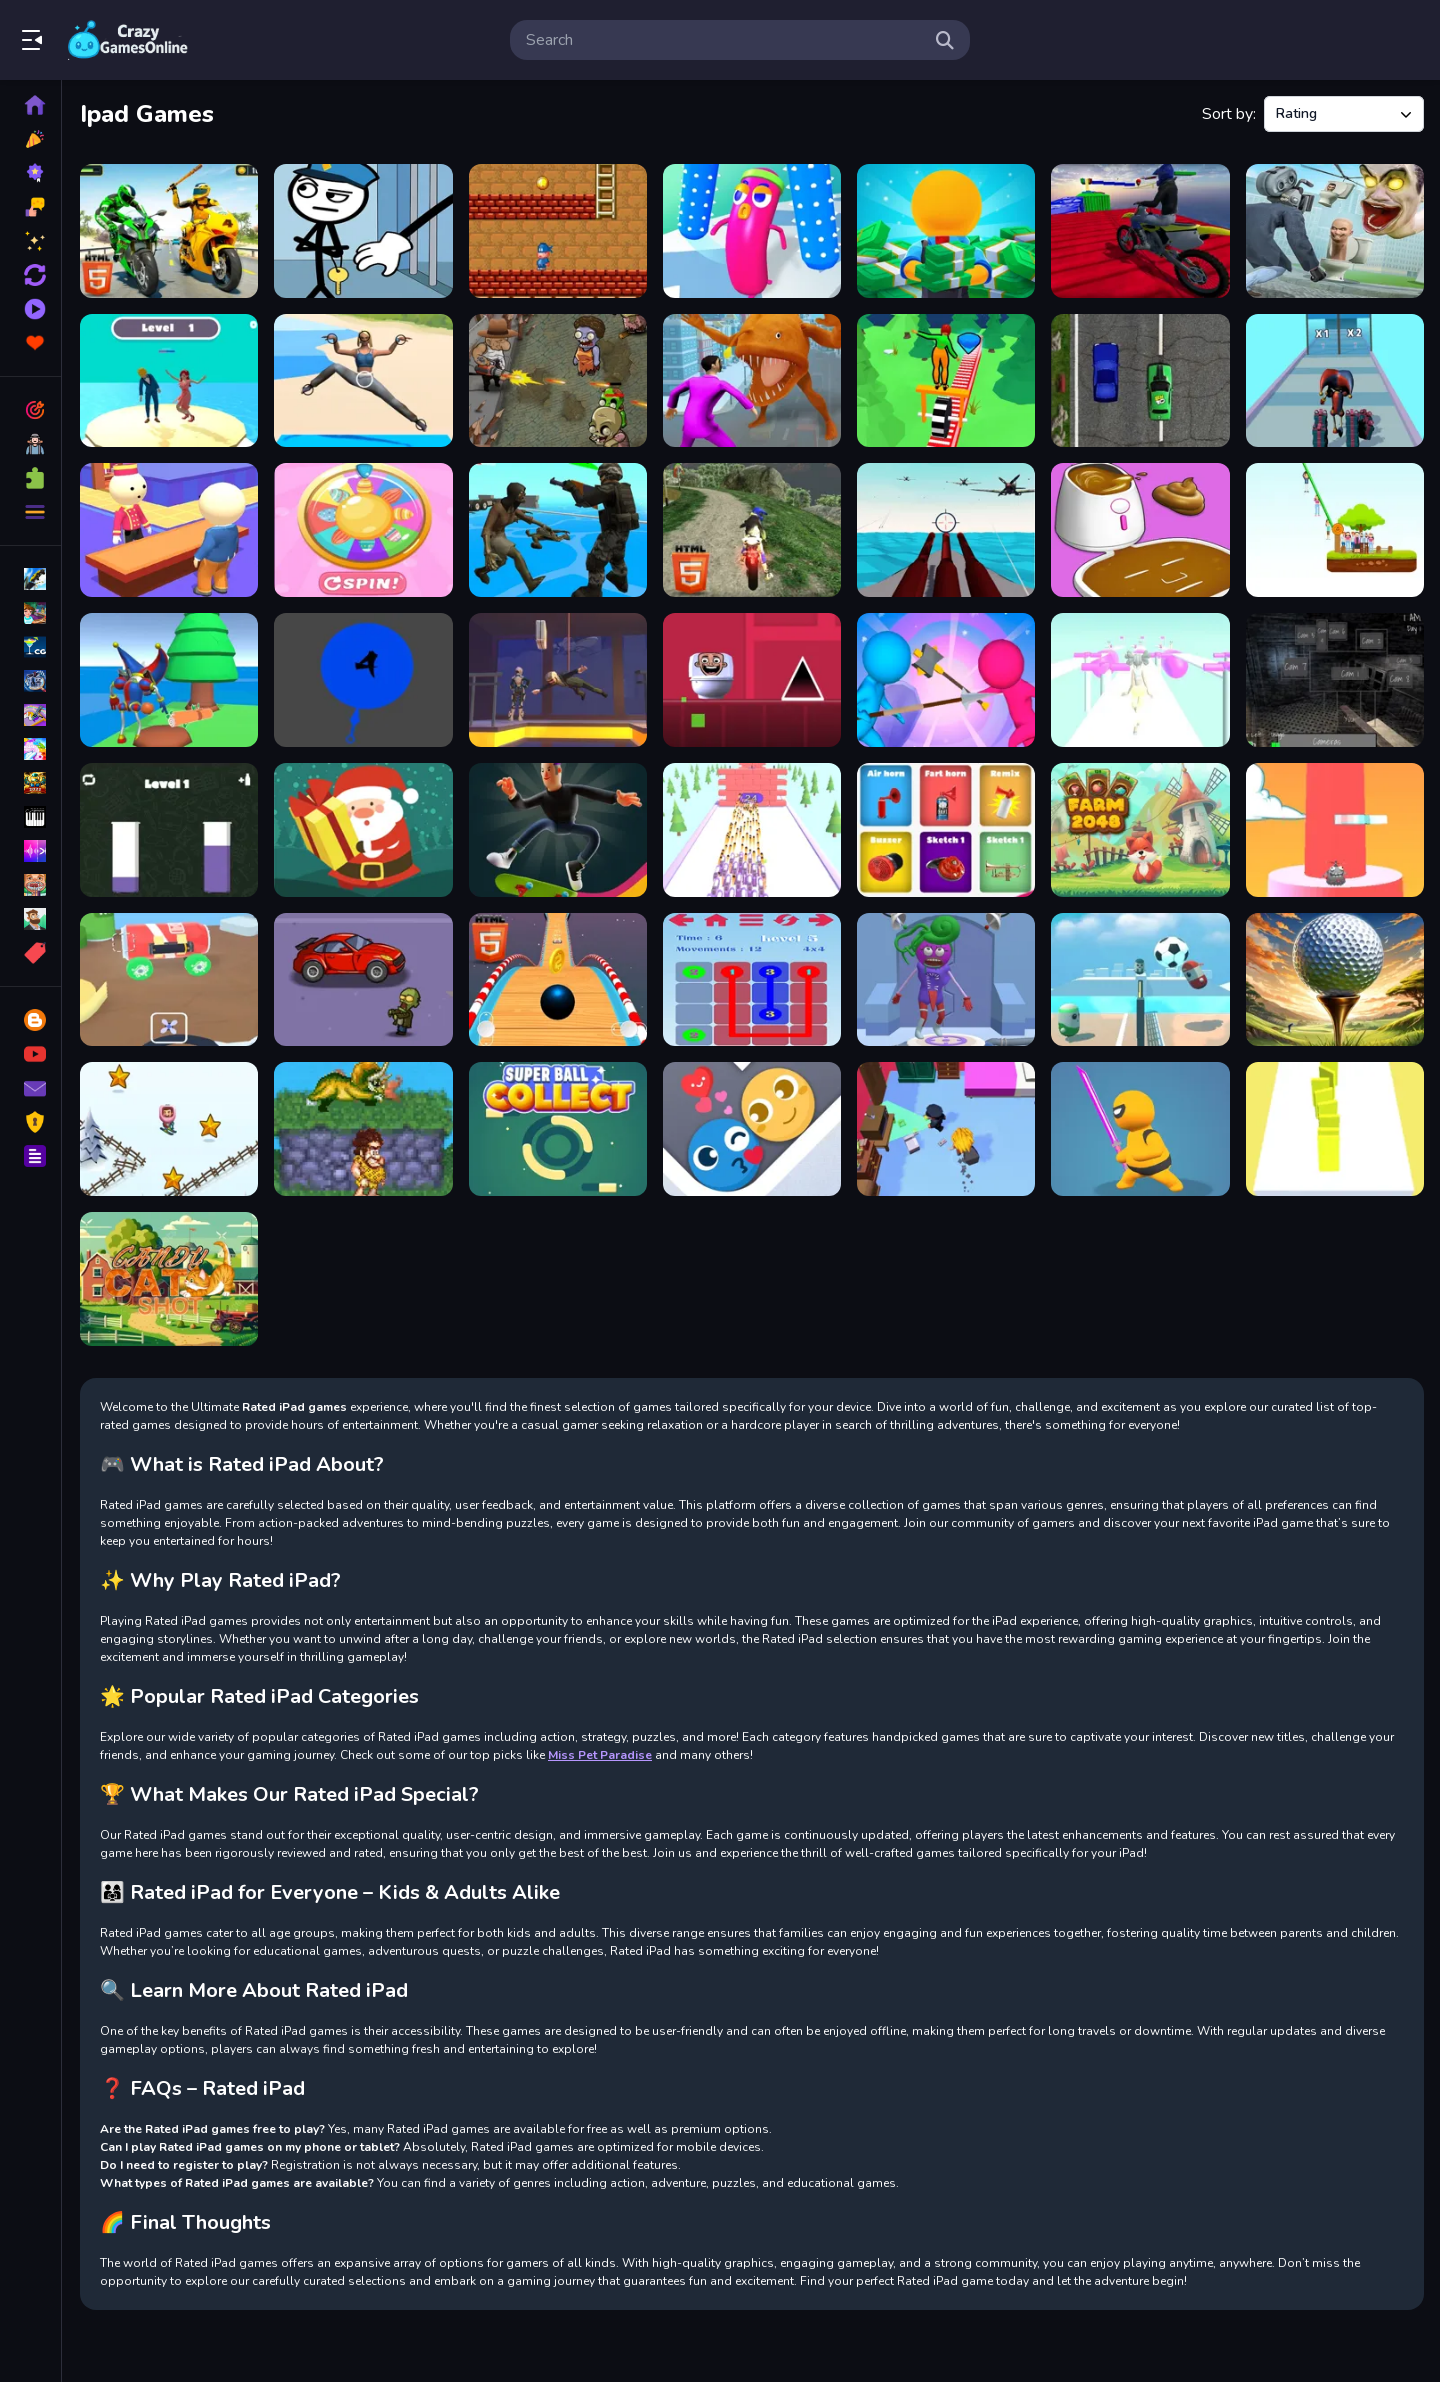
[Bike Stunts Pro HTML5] (1140, 231)
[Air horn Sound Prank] (946, 830)
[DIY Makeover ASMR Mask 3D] (1140, 530)
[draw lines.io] (752, 980)
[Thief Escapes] (946, 1129)
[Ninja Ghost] (1140, 1129)
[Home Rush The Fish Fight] (752, 381)
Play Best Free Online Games (128, 40)
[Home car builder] (169, 980)
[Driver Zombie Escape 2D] (363, 980)
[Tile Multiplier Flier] (1335, 830)
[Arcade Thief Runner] (558, 231)
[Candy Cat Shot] (169, 1279)
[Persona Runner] (169, 381)
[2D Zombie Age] (558, 381)
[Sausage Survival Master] (752, 231)
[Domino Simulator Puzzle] (1335, 1129)
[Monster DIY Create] (946, 980)
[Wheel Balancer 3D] (946, 381)
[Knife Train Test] (363, 680)
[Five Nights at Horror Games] (1335, 680)
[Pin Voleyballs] (1140, 980)
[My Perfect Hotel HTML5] (169, 530)
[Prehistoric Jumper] (363, 1129)
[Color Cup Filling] (169, 830)
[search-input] (724, 40)
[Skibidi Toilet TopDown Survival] (1335, 231)
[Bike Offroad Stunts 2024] (752, 530)
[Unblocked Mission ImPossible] (558, 680)
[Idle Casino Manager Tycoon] (946, 231)
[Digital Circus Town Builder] (169, 680)
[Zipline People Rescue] (1335, 530)
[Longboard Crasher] (558, 830)
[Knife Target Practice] (752, 830)
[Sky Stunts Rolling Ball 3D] (558, 980)
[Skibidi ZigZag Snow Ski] (169, 1129)
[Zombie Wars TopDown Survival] (558, 530)
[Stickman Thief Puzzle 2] (363, 231)
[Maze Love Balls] (752, 1129)
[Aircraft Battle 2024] (946, 530)
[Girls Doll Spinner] (363, 530)
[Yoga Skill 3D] (363, 381)
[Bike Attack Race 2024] (169, 231)
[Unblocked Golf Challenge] (1335, 980)
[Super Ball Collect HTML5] (558, 1129)
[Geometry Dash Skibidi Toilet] (752, 680)
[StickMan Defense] (946, 680)
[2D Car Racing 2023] (1140, 381)
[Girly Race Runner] (1140, 680)
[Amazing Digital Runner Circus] (1335, 381)
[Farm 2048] (1140, 830)
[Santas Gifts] (363, 830)
